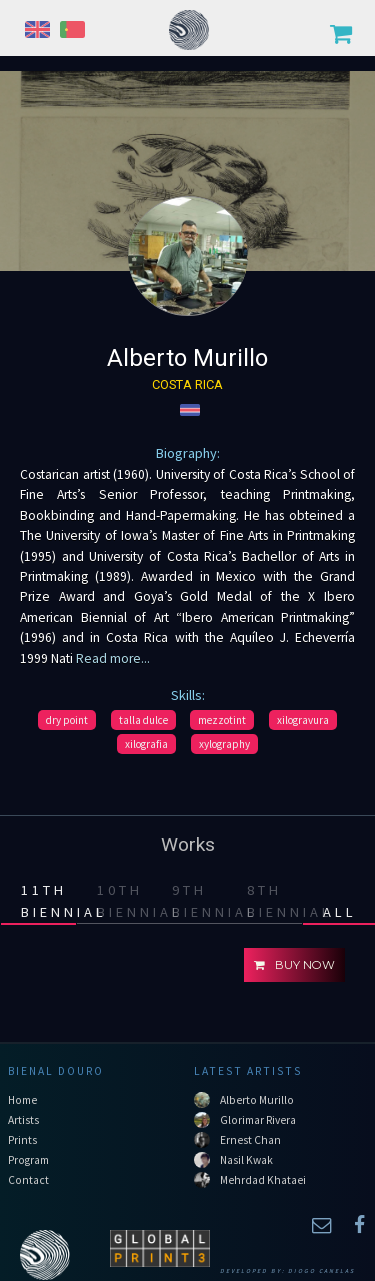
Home (22, 1100)
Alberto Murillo (257, 1100)
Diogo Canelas (321, 1271)
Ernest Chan (250, 1140)
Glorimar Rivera (258, 1120)
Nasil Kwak (246, 1160)
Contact (28, 1180)
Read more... (111, 658)
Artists (23, 1120)
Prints (22, 1140)
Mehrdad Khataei (263, 1180)
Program (28, 1160)
